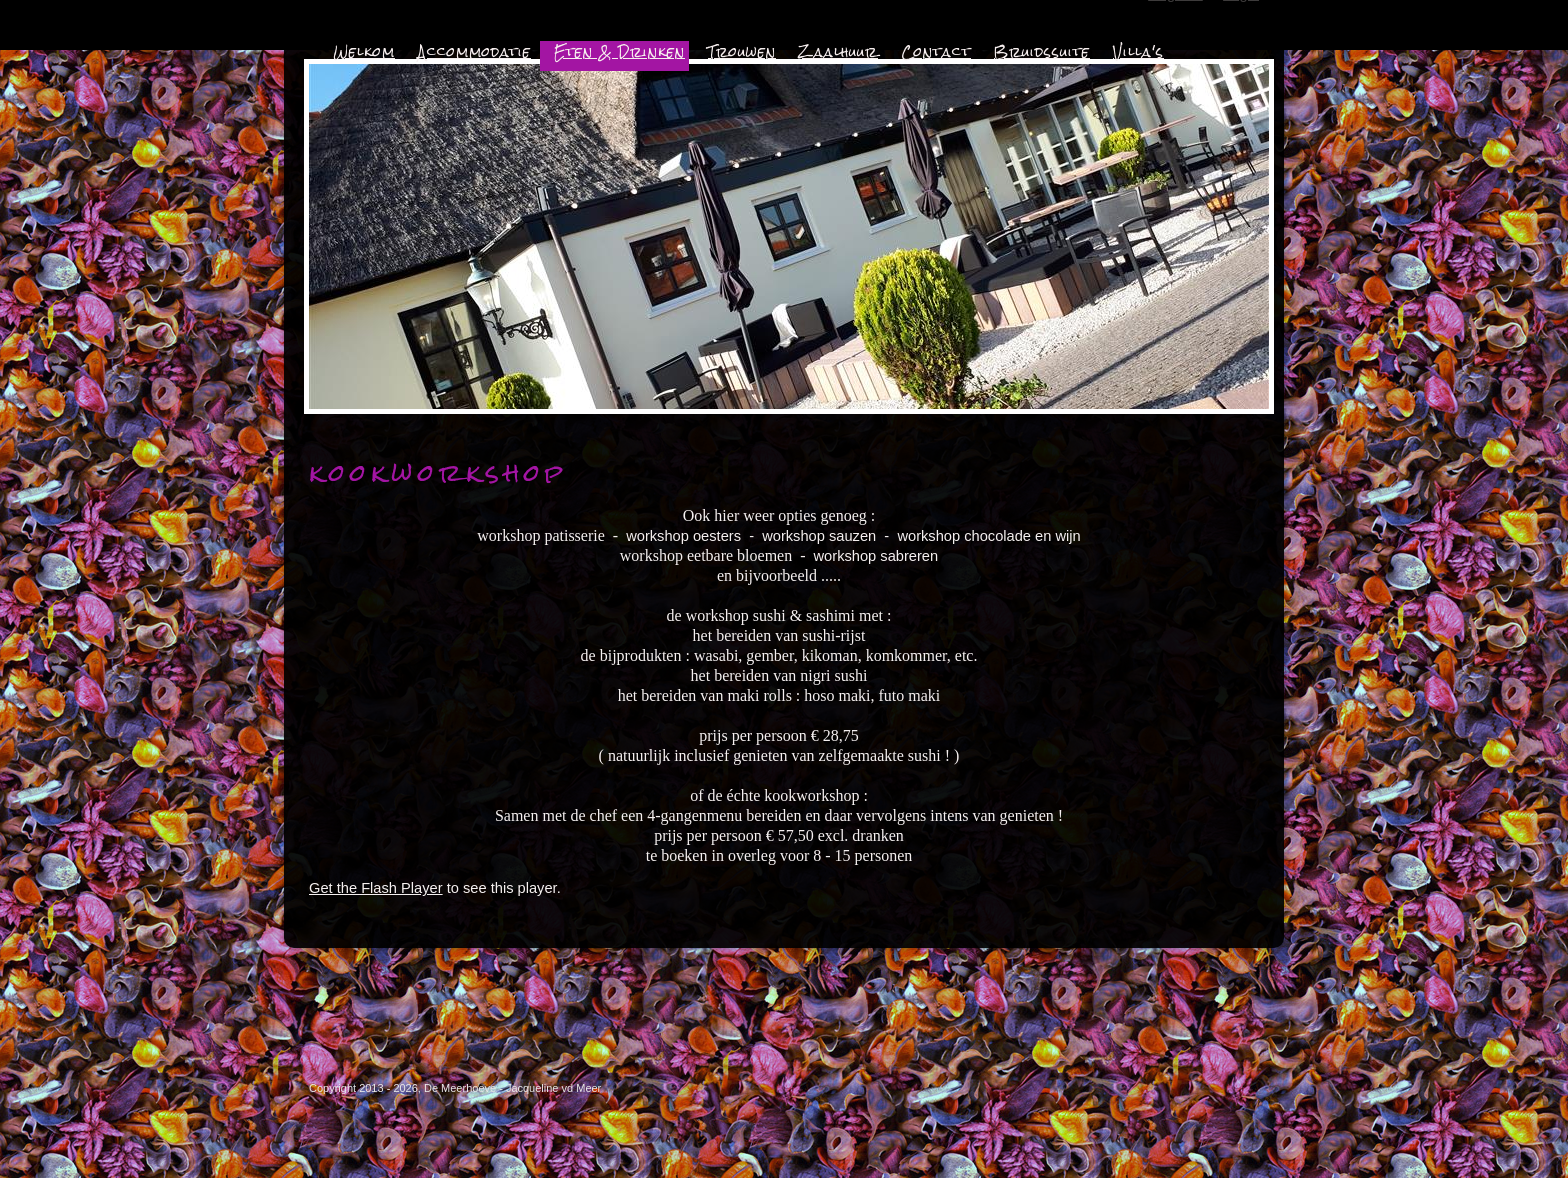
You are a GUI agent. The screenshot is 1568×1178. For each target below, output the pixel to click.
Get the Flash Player (376, 888)
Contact (936, 52)
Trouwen (742, 52)
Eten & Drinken (619, 52)
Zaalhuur (838, 52)
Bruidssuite (1042, 52)
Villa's (1138, 52)
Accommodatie (474, 52)
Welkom (364, 52)
